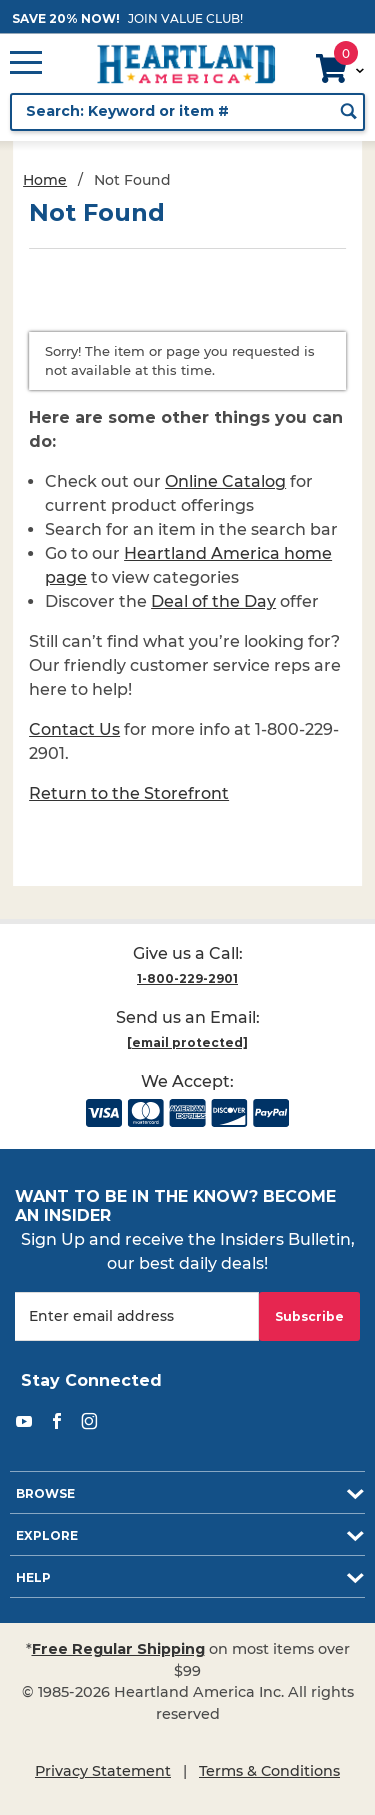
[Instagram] (89, 1421)
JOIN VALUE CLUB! (185, 18)
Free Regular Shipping (118, 1649)
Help (33, 1577)
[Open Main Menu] (26, 64)
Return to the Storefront (129, 793)
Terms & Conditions (269, 1771)
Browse (45, 1493)
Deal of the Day (213, 601)
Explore (47, 1535)
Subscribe (309, 1316)
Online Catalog (225, 481)
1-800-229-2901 (187, 978)
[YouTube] (24, 1421)
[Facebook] (57, 1421)
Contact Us (74, 729)
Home (45, 180)
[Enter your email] (137, 1316)
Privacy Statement (103, 1771)
